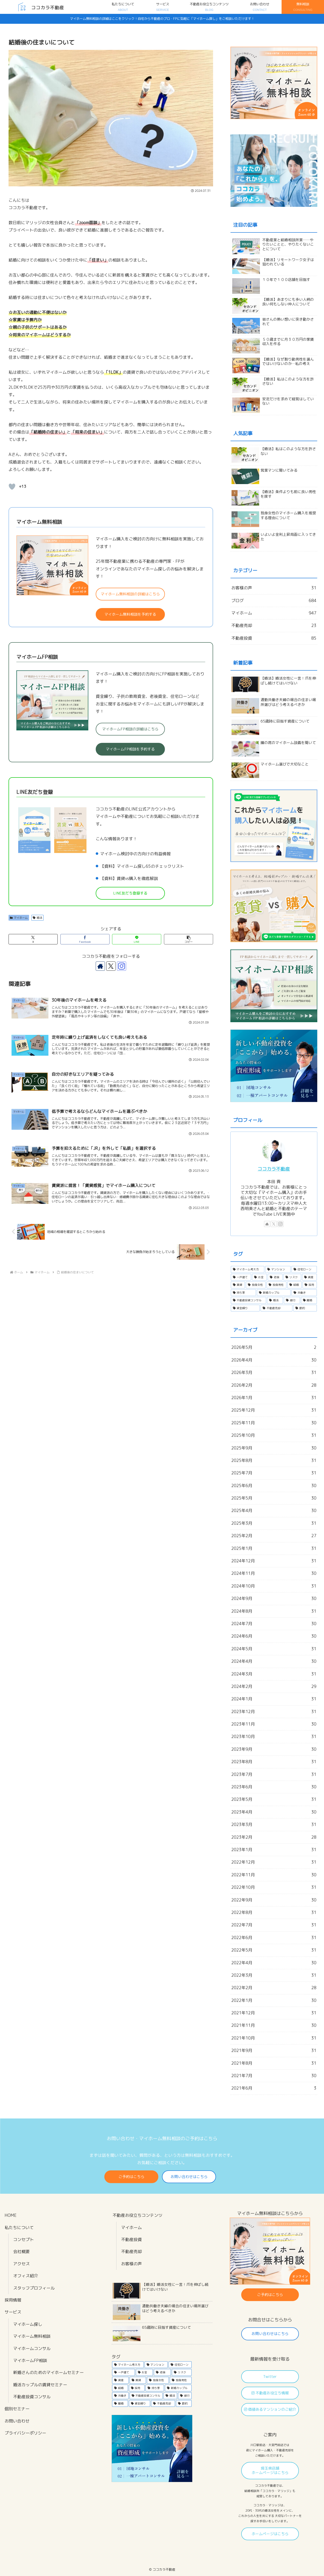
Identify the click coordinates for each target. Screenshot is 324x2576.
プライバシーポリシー (25, 2433)
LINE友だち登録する (130, 893)
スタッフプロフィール (34, 2288)
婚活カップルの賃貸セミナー (40, 2385)
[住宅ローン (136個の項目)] (304, 1269)
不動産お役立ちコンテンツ (137, 2215)
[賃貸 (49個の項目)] (238, 1284)
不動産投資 (131, 2239)
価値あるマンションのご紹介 (270, 2409)
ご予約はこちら (131, 2176)
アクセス (21, 2264)
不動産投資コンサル (32, 2397)
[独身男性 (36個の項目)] (276, 1284)
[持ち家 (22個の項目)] (243, 1292)
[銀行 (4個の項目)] (292, 1300)
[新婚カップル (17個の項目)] (274, 1292)
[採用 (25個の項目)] (310, 1284)
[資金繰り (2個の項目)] (245, 1308)
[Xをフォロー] (111, 966)
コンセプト (23, 2239)
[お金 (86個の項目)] (259, 1277)
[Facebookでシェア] (85, 939)
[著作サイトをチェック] (100, 966)
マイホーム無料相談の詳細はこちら (130, 594)
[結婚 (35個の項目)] (294, 1284)
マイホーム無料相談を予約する (130, 614)
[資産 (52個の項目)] (309, 1277)
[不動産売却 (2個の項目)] (276, 1308)
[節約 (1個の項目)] (305, 1308)
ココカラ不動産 (274, 1169)
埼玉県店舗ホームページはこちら (270, 2470)
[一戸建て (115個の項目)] (241, 1277)
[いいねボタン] (12, 486)
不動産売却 (131, 2251)
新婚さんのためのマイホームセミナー (48, 2372)
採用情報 (13, 2300)
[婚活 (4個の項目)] (275, 1300)
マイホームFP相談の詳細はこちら (130, 729)
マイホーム (19, 918)
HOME (11, 2215)
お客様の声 (131, 2264)
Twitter (270, 2376)
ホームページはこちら (270, 2533)
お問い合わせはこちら (189, 2176)
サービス (13, 2312)
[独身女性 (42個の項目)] (256, 1284)
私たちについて (19, 2227)
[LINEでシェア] (136, 939)
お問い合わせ (17, 2421)
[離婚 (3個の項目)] (309, 1300)
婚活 (37, 918)
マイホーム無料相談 (32, 2336)
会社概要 (21, 2251)
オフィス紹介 (25, 2276)
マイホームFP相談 (30, 2360)
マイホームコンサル (32, 2348)
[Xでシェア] (33, 939)
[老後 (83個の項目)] (275, 1277)
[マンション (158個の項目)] (278, 1269)
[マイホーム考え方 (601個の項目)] (248, 1269)
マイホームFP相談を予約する (130, 749)
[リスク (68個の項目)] (292, 1277)
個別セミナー (17, 2409)
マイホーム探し (27, 2324)
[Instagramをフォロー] (121, 966)
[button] (188, 939)
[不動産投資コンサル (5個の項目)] (248, 1300)
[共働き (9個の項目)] (304, 1292)
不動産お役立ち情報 (270, 2392)
